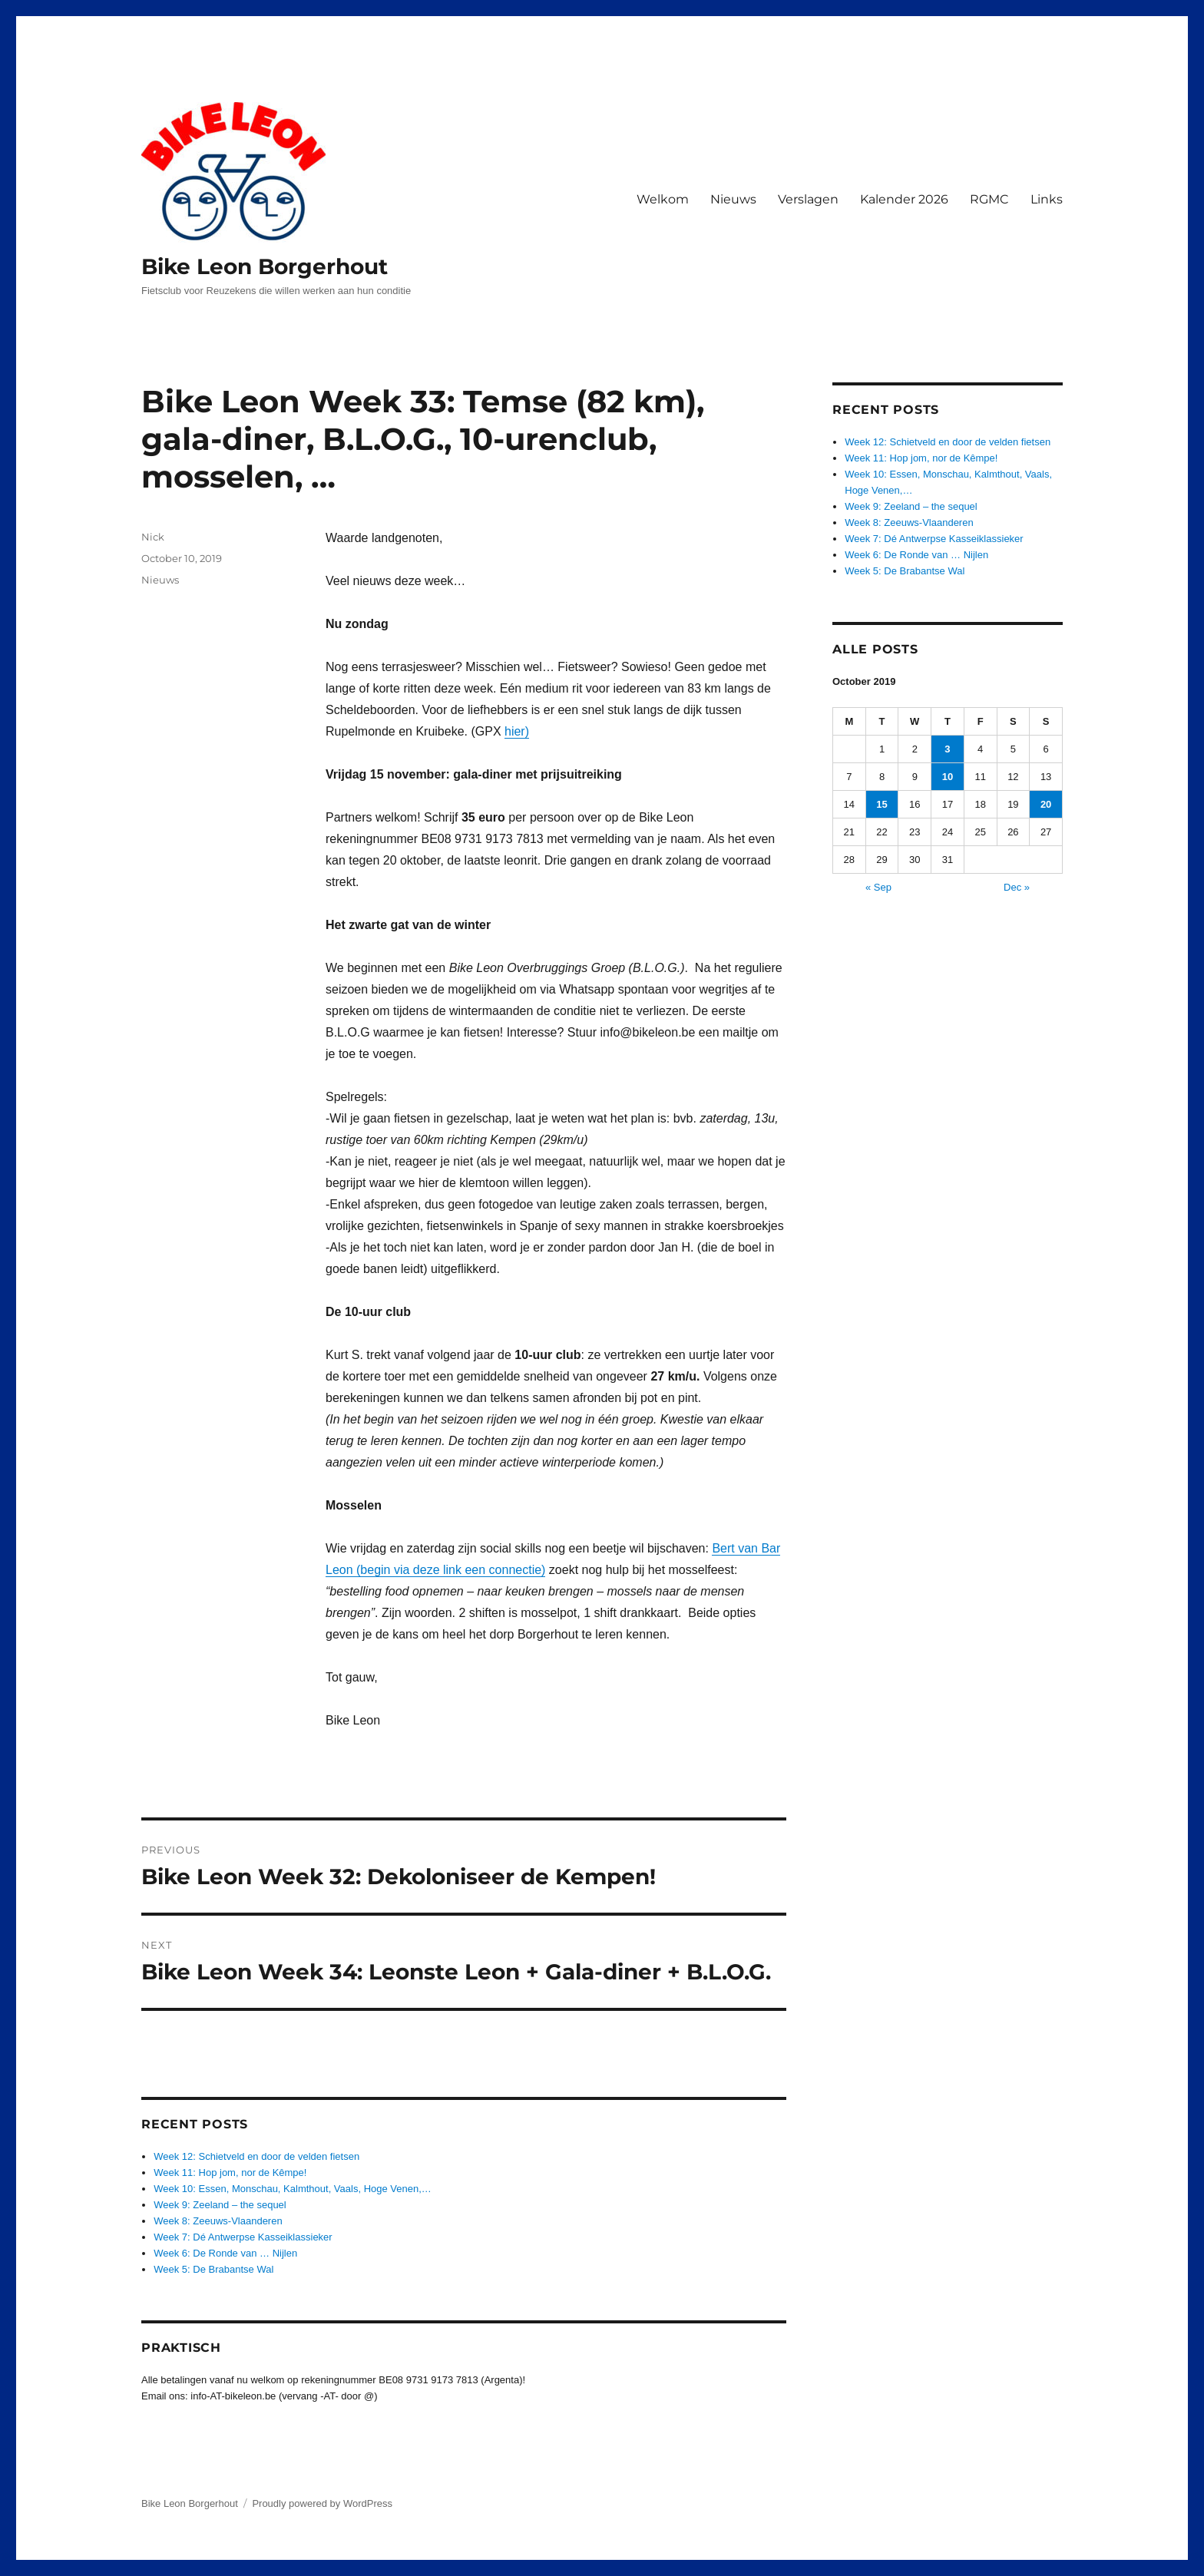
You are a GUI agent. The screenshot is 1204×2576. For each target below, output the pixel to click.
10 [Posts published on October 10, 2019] (947, 776)
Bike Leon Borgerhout (264, 266)
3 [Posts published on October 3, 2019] (947, 749)
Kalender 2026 (904, 199)
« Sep (878, 887)
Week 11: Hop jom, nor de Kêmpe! (230, 2172)
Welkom (663, 199)
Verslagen (808, 199)
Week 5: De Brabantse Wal (213, 2269)
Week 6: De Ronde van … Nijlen (225, 2253)
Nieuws (733, 199)
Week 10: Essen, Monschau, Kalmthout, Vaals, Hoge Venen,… (293, 2188)
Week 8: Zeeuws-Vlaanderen (218, 2221)
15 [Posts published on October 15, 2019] (881, 804)
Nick (152, 537)
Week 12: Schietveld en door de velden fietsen (256, 2156)
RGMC (989, 199)
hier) (516, 731)
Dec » (1017, 887)
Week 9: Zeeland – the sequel (220, 2205)
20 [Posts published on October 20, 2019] (1045, 804)
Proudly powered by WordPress (322, 2503)
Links (1046, 199)
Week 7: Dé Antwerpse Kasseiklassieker (243, 2237)
